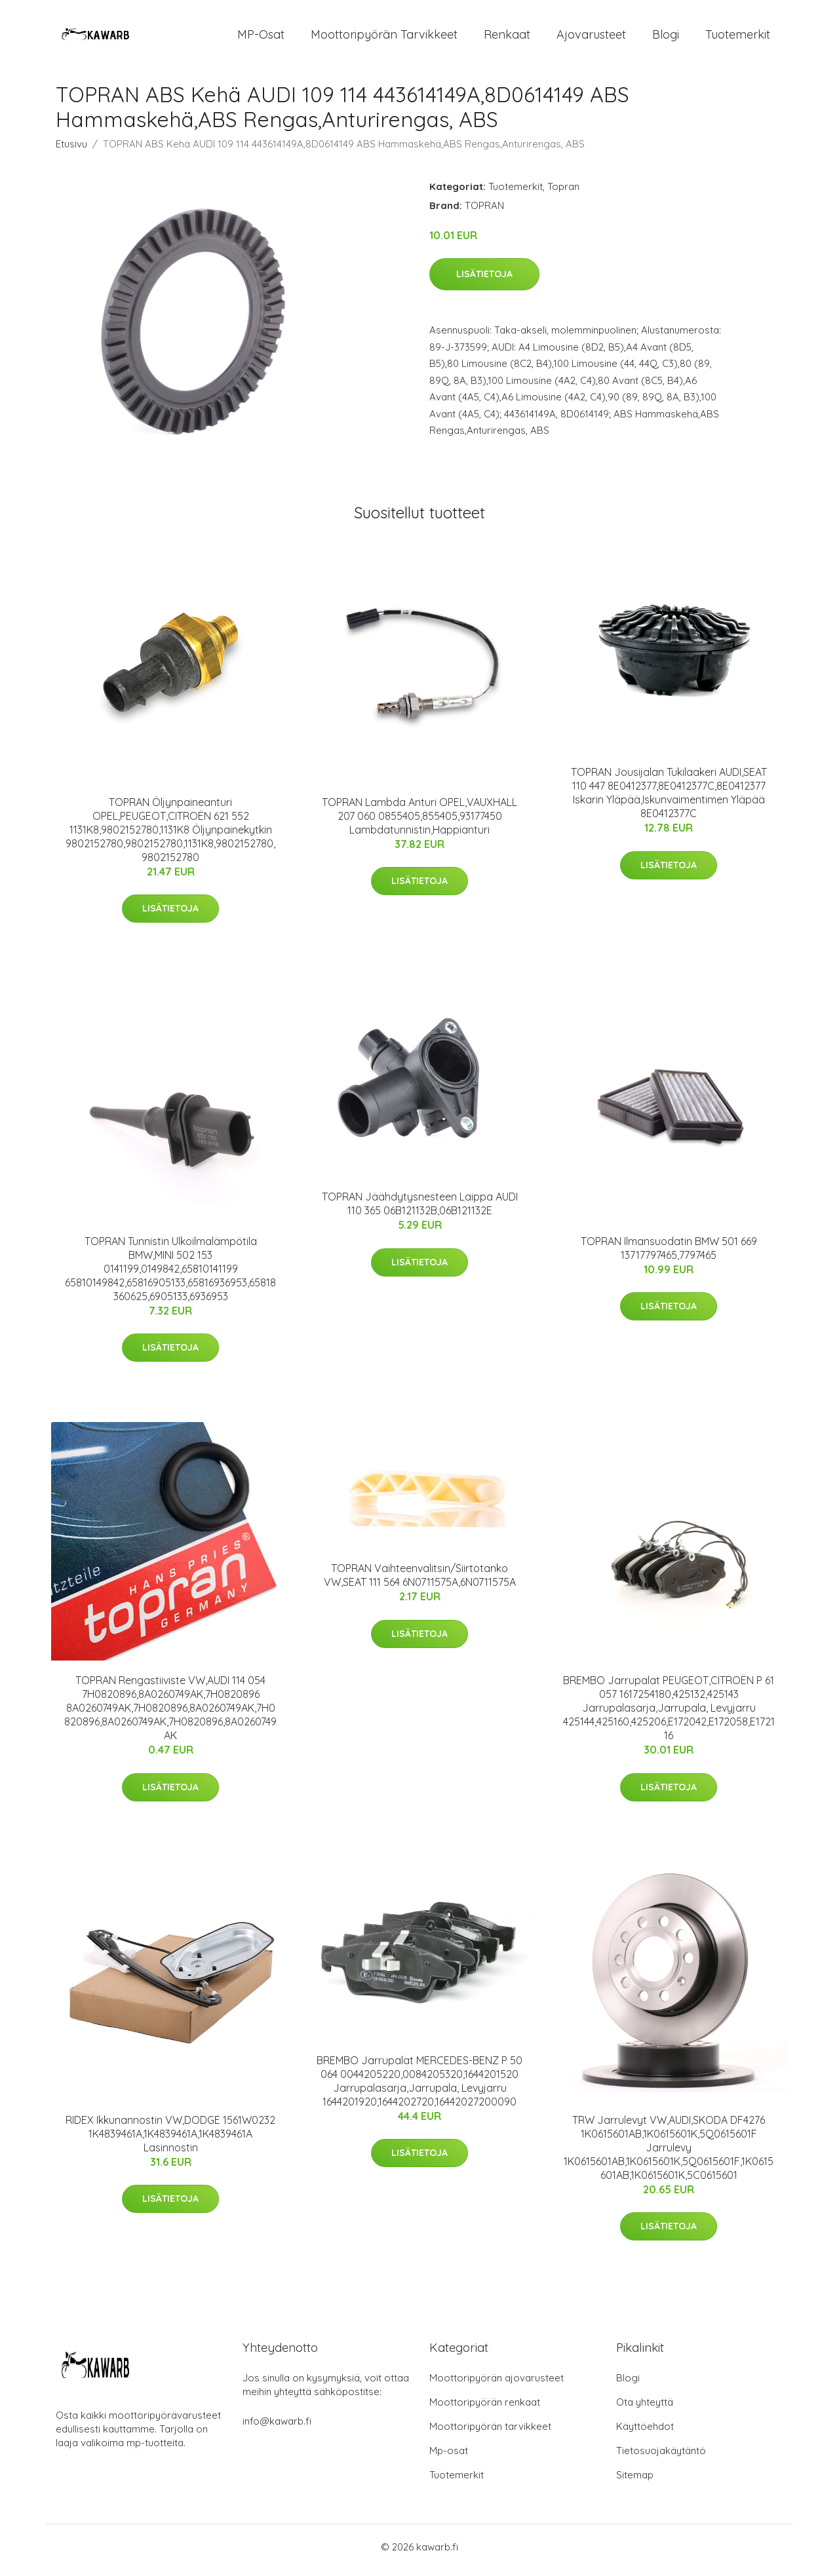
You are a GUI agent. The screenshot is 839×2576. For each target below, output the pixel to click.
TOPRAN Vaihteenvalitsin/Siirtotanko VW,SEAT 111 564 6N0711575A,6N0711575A (420, 1582)
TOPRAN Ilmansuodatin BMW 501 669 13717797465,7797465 (669, 1254)
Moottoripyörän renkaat (484, 2408)
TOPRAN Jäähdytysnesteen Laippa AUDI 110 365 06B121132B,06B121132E (420, 1210)
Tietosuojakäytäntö (661, 2457)
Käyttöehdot (645, 2433)
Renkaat (507, 37)
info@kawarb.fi (277, 2427)
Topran (563, 193)
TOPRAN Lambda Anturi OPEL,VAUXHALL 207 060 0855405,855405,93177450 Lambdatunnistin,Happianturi (419, 822)
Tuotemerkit (737, 37)
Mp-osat (448, 2457)
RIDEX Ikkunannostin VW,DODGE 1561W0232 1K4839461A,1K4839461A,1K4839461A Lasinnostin (170, 2140)
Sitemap (635, 2481)
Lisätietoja (484, 281)
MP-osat (260, 37)
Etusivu (71, 150)
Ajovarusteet (591, 37)
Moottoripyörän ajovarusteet (496, 2384)
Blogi (665, 37)
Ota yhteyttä (644, 2408)
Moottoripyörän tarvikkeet (384, 37)
